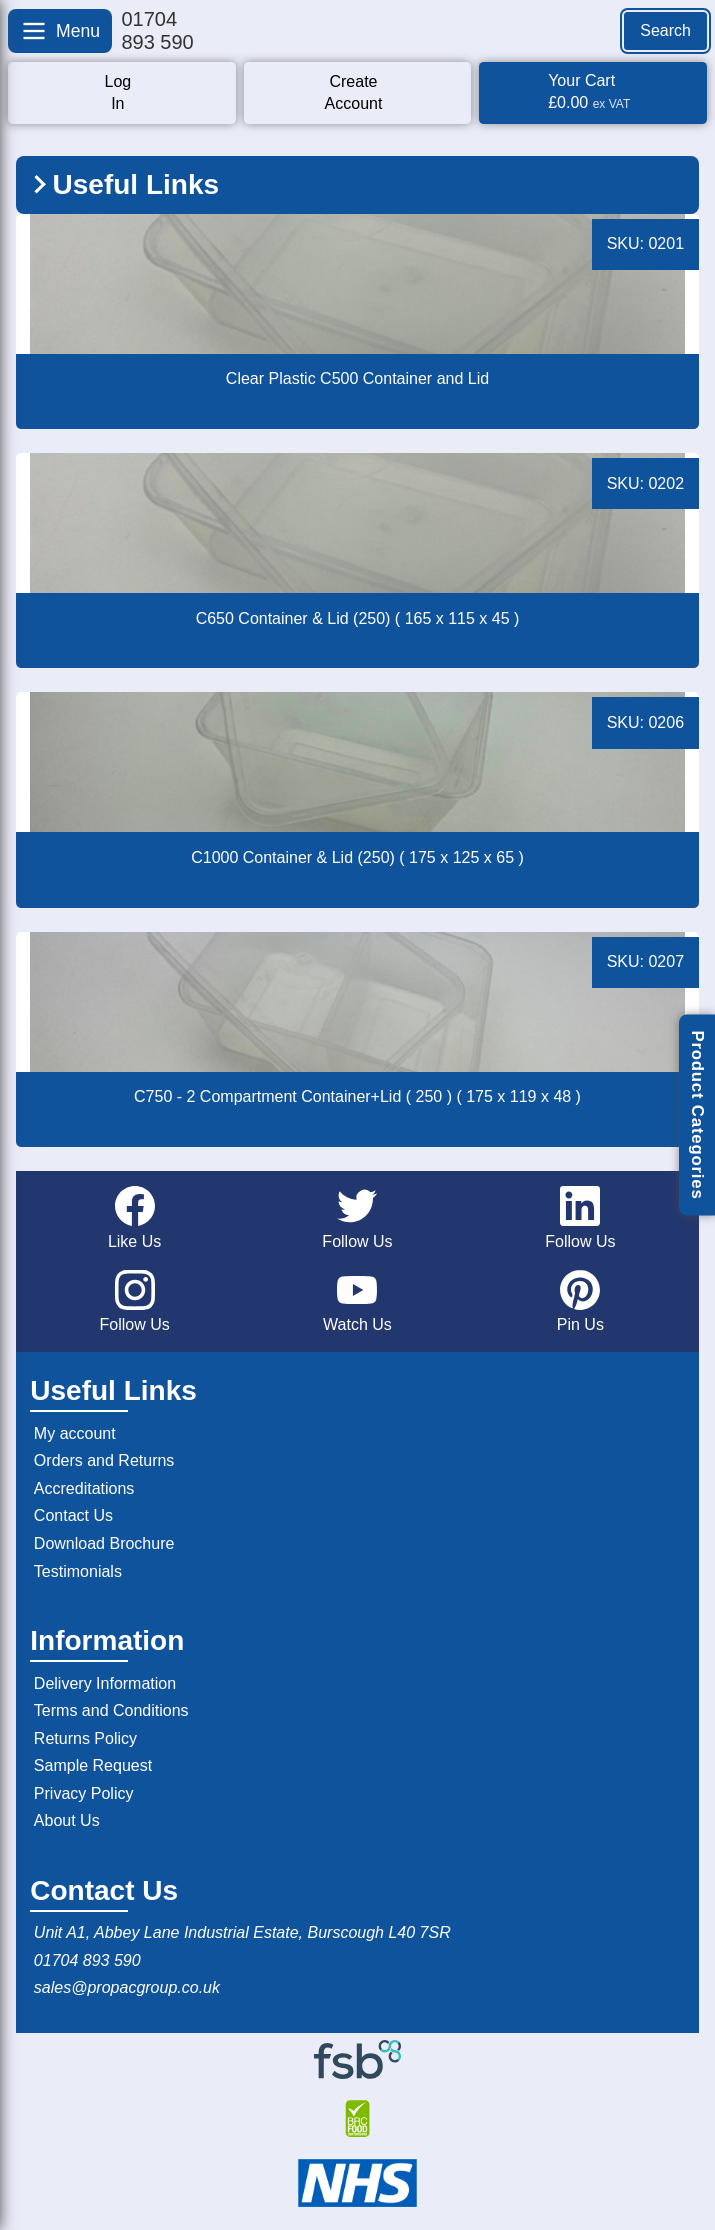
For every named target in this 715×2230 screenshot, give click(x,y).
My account (75, 1433)
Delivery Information (105, 1683)
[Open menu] (60, 31)
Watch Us (357, 1302)
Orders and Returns (104, 1460)
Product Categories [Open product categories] (697, 1114)
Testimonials (78, 1571)
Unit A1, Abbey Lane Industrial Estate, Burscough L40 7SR (242, 1932)
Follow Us (357, 1218)
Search (665, 30)
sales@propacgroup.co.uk (127, 1987)
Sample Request (93, 1765)
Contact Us (73, 1515)
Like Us (134, 1218)
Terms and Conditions (111, 1710)
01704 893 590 (87, 1960)
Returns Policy (85, 1738)
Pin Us (580, 1302)
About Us (67, 1820)
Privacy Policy (84, 1793)
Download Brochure (104, 1543)
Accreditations (84, 1488)
